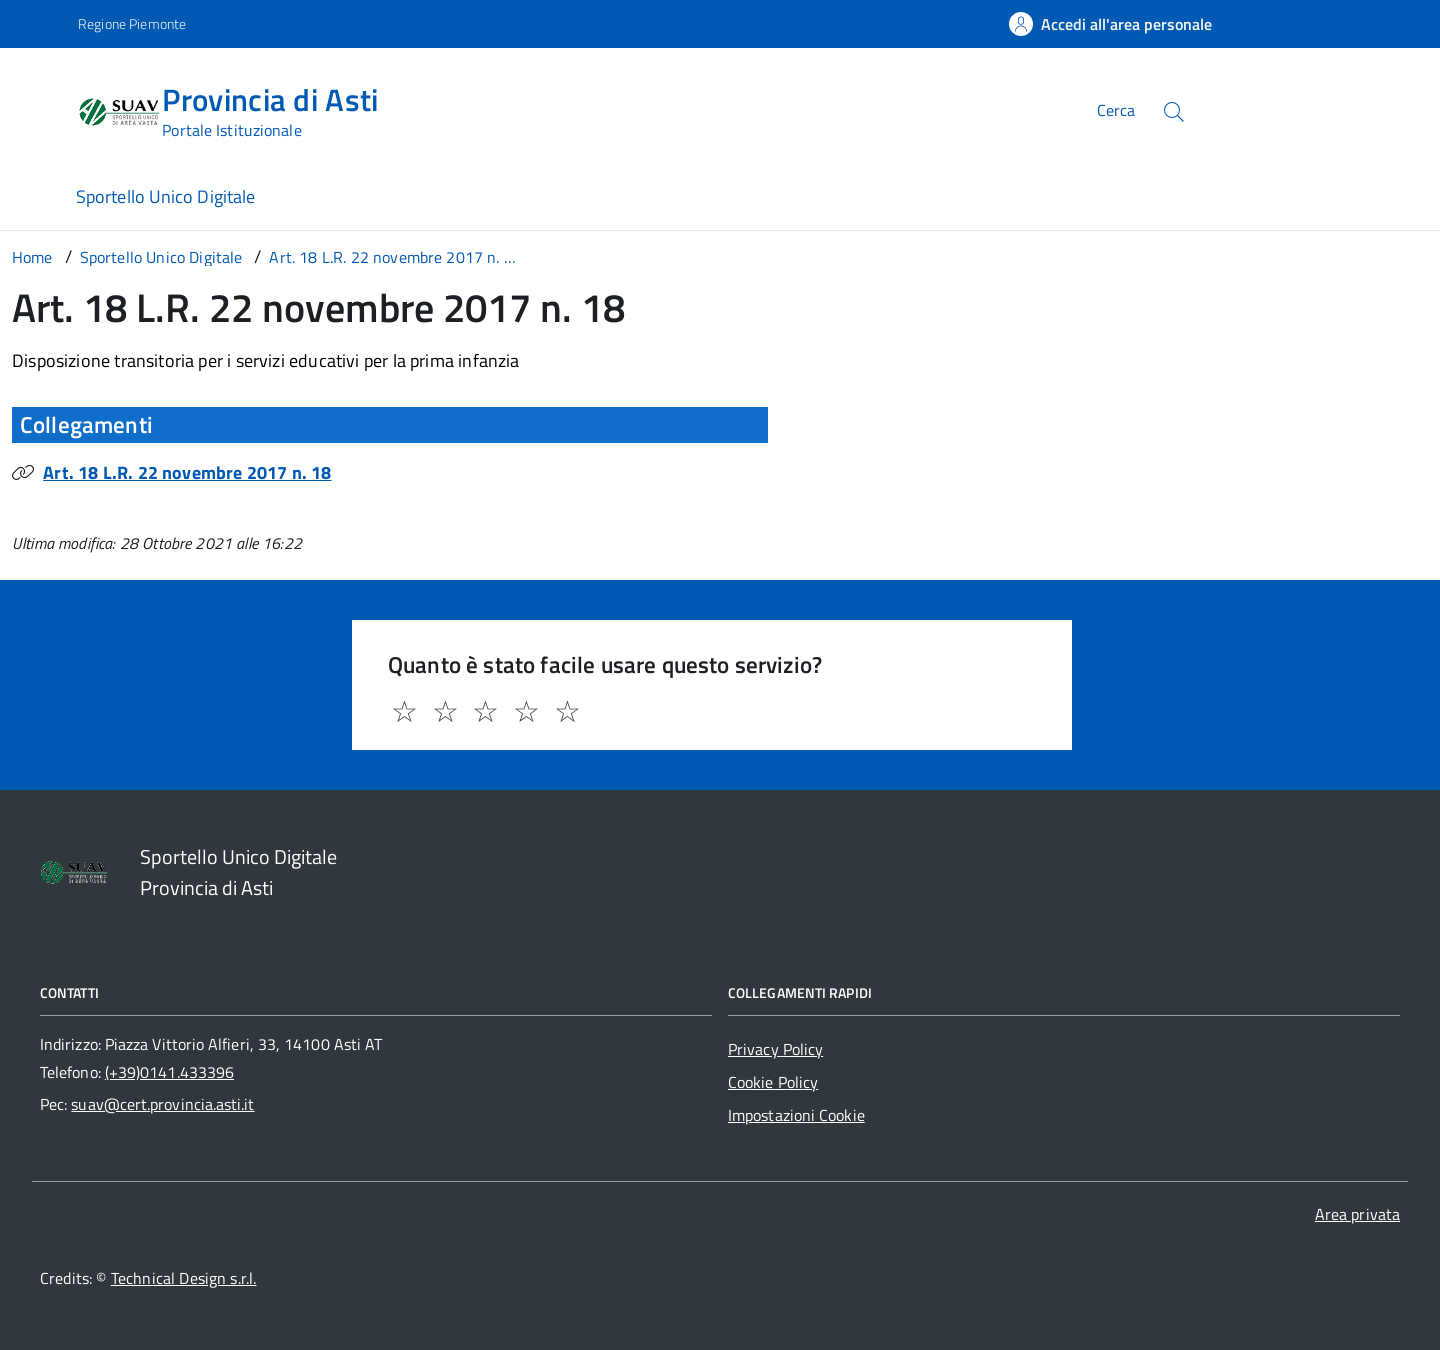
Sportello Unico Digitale (165, 196)
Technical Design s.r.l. (184, 1278)
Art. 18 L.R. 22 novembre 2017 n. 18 (187, 472)
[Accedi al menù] (43, 107)
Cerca (1116, 110)
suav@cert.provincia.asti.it (162, 1104)
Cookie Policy (773, 1082)
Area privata (1357, 1214)
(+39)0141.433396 (169, 1072)
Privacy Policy (775, 1049)
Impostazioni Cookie (796, 1115)
